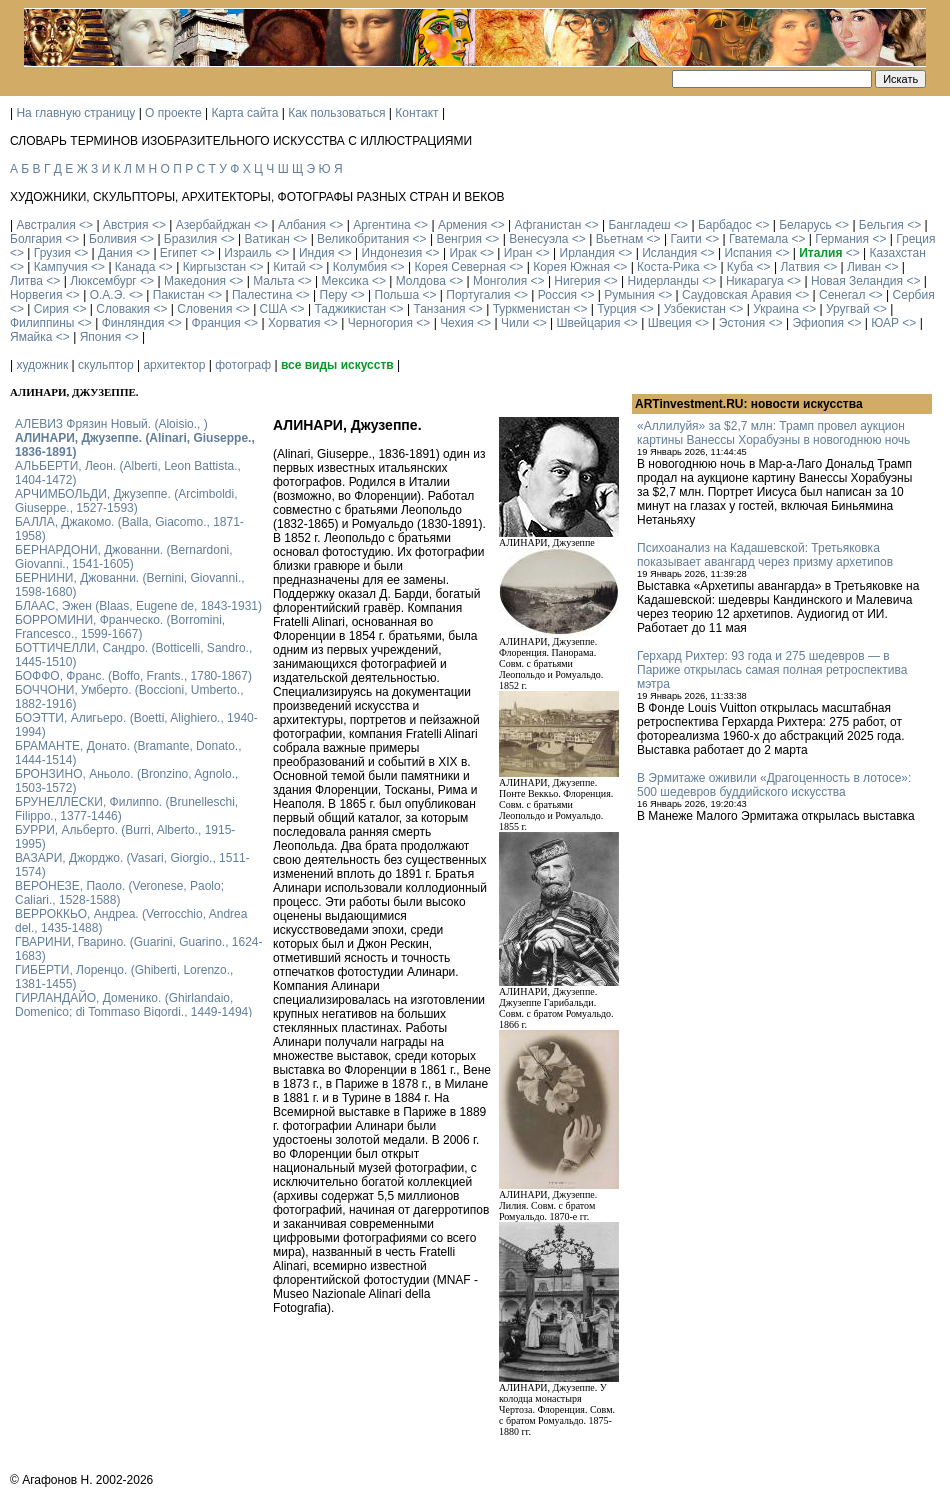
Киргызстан (214, 267)
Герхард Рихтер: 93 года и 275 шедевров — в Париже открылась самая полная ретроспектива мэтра (772, 670)
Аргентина (382, 225)
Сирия (51, 309)
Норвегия (36, 295)
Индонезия (392, 253)
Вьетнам (620, 239)
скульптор (106, 365)
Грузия (52, 253)
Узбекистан (695, 309)
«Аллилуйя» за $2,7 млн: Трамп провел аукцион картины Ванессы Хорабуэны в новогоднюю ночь (773, 433)
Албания (302, 225)
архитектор (174, 365)
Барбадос (725, 225)
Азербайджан (213, 225)
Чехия (457, 323)
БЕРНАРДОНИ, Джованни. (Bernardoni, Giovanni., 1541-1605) (124, 557)
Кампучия (61, 267)
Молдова (421, 281)
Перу (334, 295)
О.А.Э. (108, 295)
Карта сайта (245, 113)
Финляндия (133, 323)
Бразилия (191, 239)
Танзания (439, 309)
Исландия (669, 253)
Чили (515, 323)
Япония (101, 337)
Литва (26, 281)
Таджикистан (350, 309)
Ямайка (31, 337)
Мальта (273, 281)
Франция (216, 323)
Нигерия (577, 281)
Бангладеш (639, 225)
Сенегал (842, 295)
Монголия (500, 281)
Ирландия (587, 253)
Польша (397, 295)
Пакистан (179, 295)
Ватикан (267, 239)
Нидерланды (663, 281)
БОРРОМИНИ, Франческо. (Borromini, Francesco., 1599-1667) (120, 627)
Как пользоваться (336, 113)
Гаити (685, 239)
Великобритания (363, 239)
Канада (135, 267)
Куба (740, 267)
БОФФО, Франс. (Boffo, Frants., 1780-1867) (133, 676)
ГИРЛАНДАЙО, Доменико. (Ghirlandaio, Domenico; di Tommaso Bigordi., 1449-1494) (133, 1005)
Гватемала (758, 239)
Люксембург (103, 281)
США (274, 309)
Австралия (45, 225)
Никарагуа (755, 281)
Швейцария (588, 323)
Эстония (742, 323)
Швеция (670, 323)
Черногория (380, 323)
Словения (204, 309)
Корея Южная (571, 267)
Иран (518, 253)
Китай (289, 267)
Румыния (629, 295)
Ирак (462, 253)
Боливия (113, 239)
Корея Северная (460, 267)
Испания (748, 253)
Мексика (344, 281)
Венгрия (459, 239)
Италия (820, 253)
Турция (616, 309)
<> (86, 225)
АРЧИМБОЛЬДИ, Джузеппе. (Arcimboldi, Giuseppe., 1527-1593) (126, 501)
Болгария (36, 239)
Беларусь (805, 225)
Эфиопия (818, 323)
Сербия (914, 295)
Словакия (123, 309)
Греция (915, 239)
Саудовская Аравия (737, 295)
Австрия (126, 225)
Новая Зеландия (857, 281)
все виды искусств (337, 365)
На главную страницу (75, 113)
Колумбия (360, 267)
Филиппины (42, 323)
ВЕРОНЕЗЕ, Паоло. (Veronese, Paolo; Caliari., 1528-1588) (119, 893)
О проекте (173, 113)
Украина (776, 309)
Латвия (799, 267)
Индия (316, 253)
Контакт (416, 113)
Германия (842, 239)
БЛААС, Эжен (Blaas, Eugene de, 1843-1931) (138, 606)
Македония (195, 281)
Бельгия (881, 225)
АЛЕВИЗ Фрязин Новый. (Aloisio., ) (111, 424)
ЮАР (885, 323)
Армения (462, 225)
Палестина (262, 295)
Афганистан (547, 225)
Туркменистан (531, 309)
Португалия (478, 295)
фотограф (243, 365)
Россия (557, 295)
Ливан (864, 267)
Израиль (247, 253)
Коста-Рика (668, 267)
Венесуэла (538, 239)
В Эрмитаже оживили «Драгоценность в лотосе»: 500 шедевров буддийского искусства (774, 785)
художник (42, 365)
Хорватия (294, 323)
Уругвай (848, 309)
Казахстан (898, 253)
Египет (178, 253)
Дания (115, 253)
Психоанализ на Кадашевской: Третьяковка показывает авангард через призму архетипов (765, 555)
